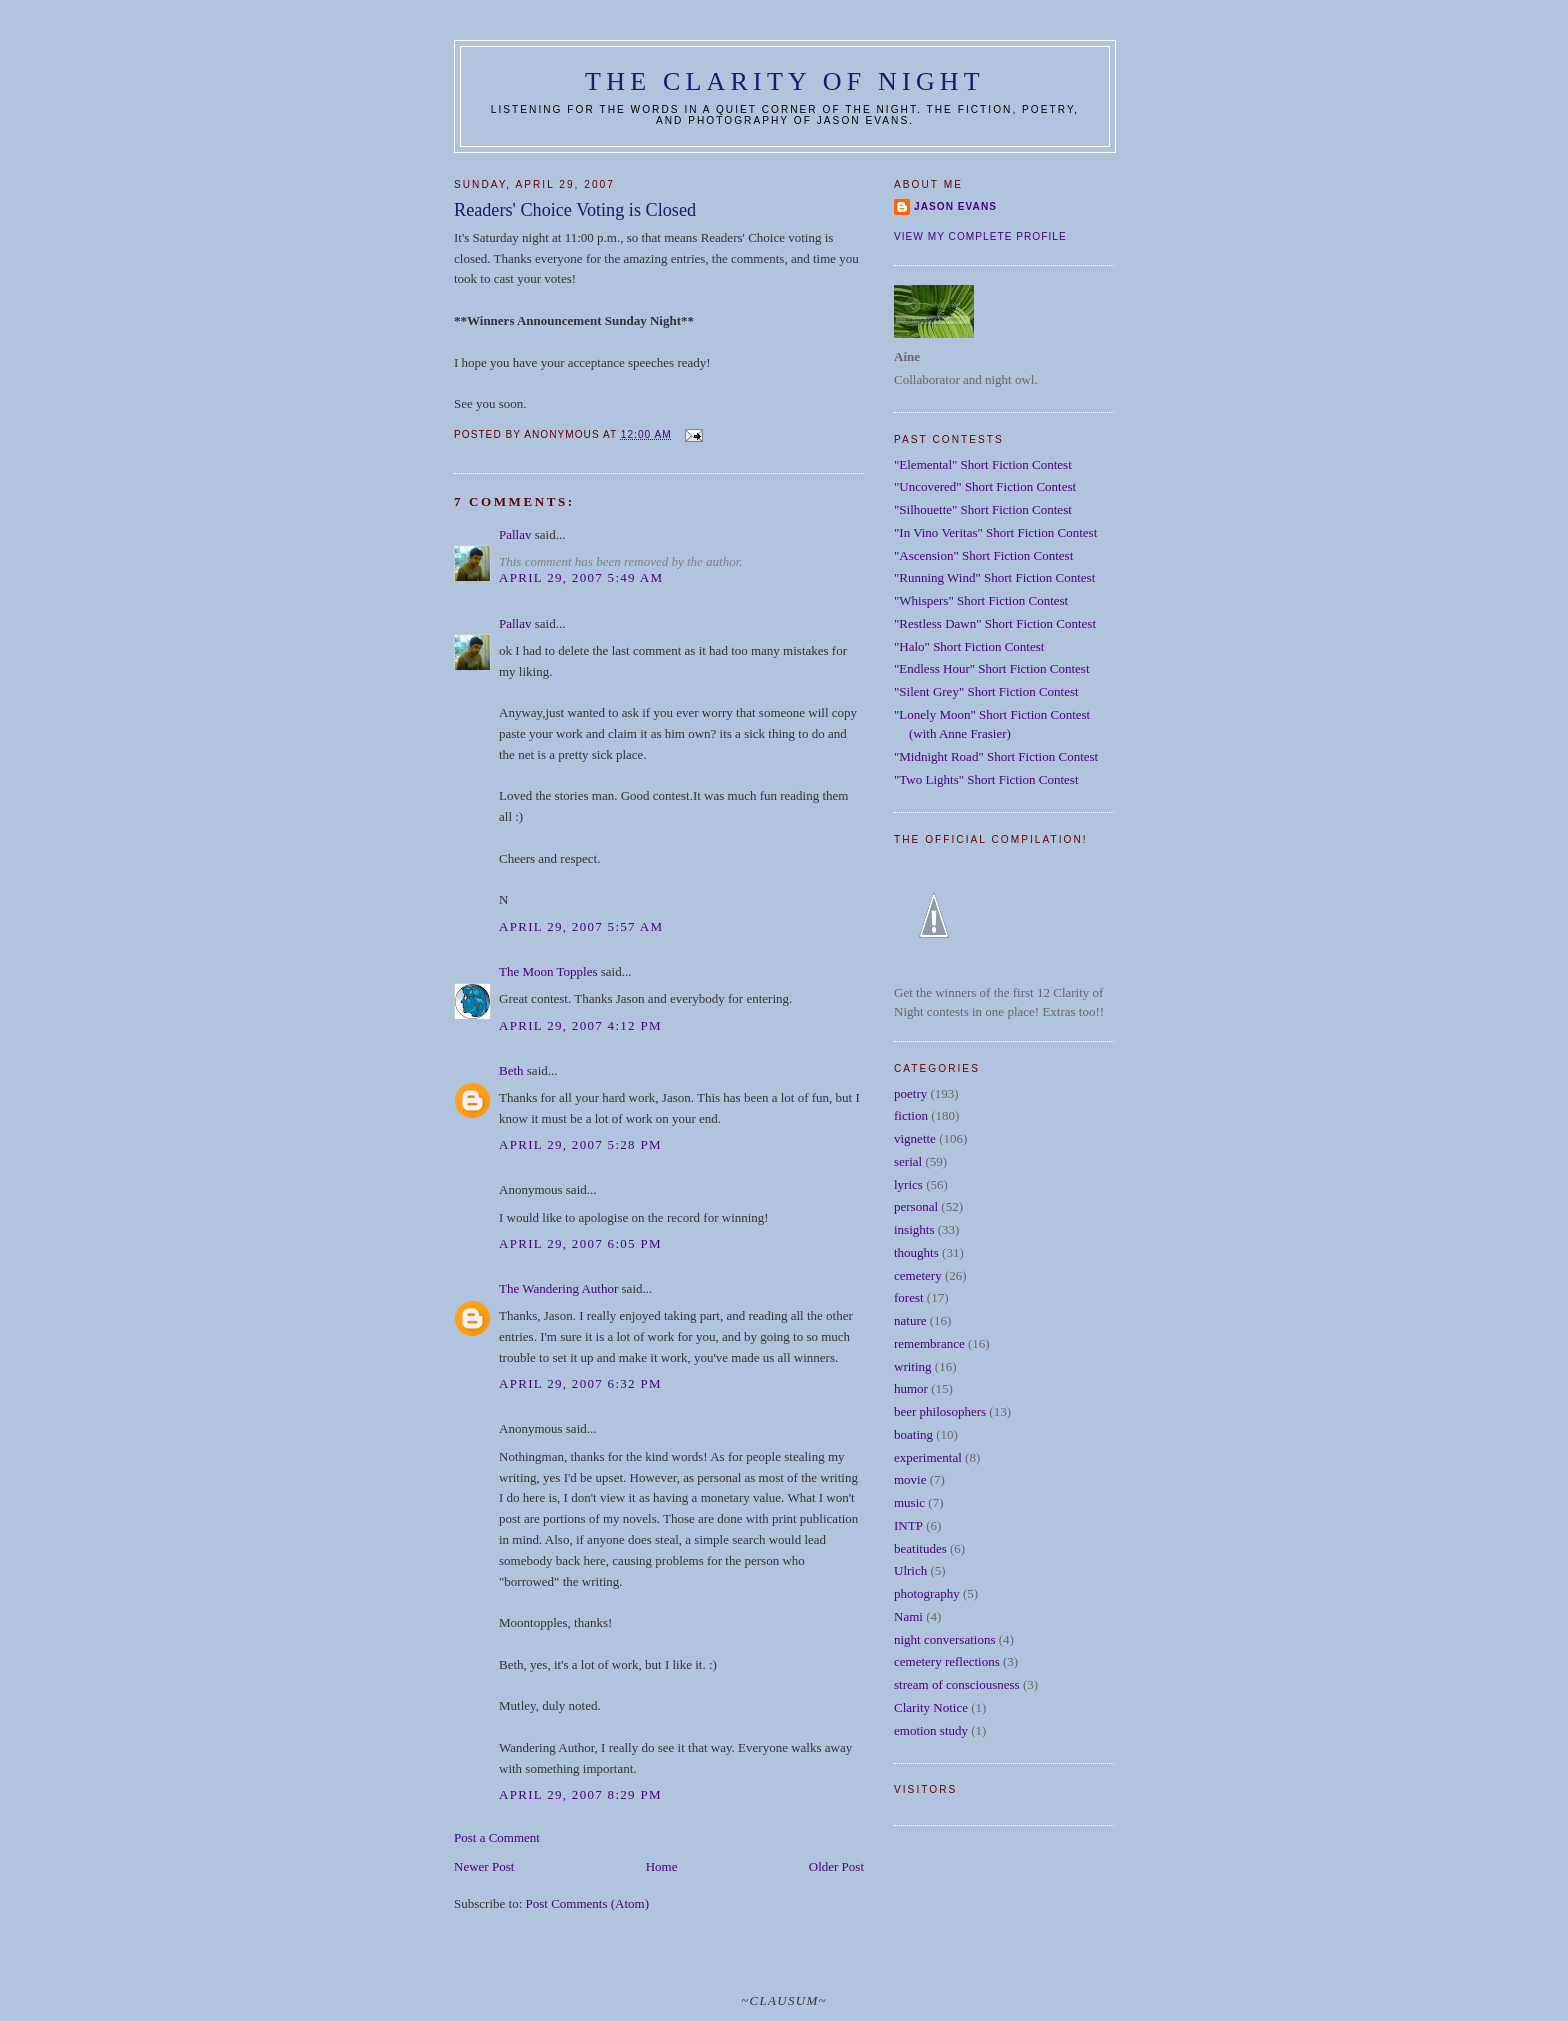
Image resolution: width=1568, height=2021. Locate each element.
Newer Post (484, 1866)
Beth (511, 1070)
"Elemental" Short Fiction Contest (983, 464)
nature (910, 1320)
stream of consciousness (957, 1684)
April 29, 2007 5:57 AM (581, 926)
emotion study (931, 1730)
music (909, 1502)
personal (916, 1206)
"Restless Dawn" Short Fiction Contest (995, 623)
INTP (908, 1525)
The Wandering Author (558, 1288)
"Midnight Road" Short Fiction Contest (996, 756)
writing (913, 1366)
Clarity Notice (931, 1707)
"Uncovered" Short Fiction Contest (985, 486)
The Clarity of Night (785, 81)
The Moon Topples (548, 971)
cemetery (918, 1275)
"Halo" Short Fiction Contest (969, 646)
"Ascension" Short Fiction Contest (983, 555)
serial (908, 1161)
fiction (911, 1115)
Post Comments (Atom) (588, 1903)
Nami (908, 1616)
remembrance (929, 1343)
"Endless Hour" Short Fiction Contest (992, 668)
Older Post (836, 1866)
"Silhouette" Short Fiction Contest (983, 509)
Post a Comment (497, 1837)
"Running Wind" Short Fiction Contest (994, 577)
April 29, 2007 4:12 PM (580, 1025)
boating (913, 1434)
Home (662, 1866)
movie (910, 1479)
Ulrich (910, 1570)
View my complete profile (980, 236)
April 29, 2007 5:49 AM (581, 577)
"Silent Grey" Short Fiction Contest (986, 691)
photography (927, 1593)
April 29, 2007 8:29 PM (580, 1794)
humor (911, 1388)
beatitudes (920, 1548)
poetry (910, 1093)
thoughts (916, 1252)
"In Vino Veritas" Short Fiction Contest (995, 532)
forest (909, 1297)
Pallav (515, 534)
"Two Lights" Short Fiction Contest (986, 779)
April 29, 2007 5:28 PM (580, 1144)
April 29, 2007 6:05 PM (580, 1243)
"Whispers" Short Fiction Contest (981, 600)
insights (914, 1229)
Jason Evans (955, 206)
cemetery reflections (947, 1661)
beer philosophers (940, 1411)
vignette (915, 1138)
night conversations (944, 1639)
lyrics (908, 1184)
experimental (928, 1457)
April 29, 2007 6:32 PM (580, 1383)
